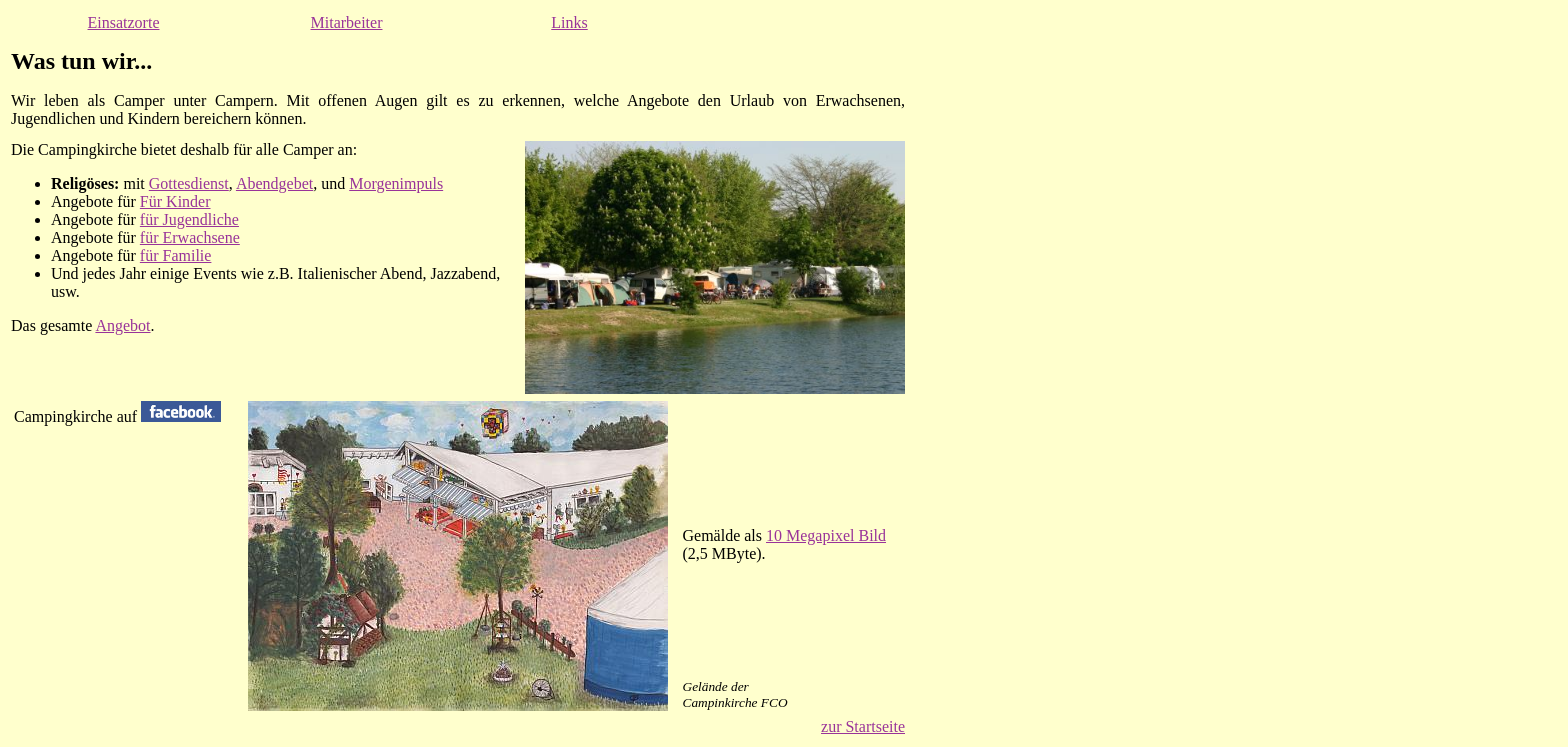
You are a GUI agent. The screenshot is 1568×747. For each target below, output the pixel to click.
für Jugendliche (189, 219)
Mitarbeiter (347, 22)
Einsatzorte (124, 22)
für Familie (176, 255)
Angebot (122, 325)
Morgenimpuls (396, 183)
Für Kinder (175, 201)
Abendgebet (274, 183)
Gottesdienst (189, 183)
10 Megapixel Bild (826, 535)
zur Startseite (863, 726)
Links (569, 22)
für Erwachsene (190, 237)
